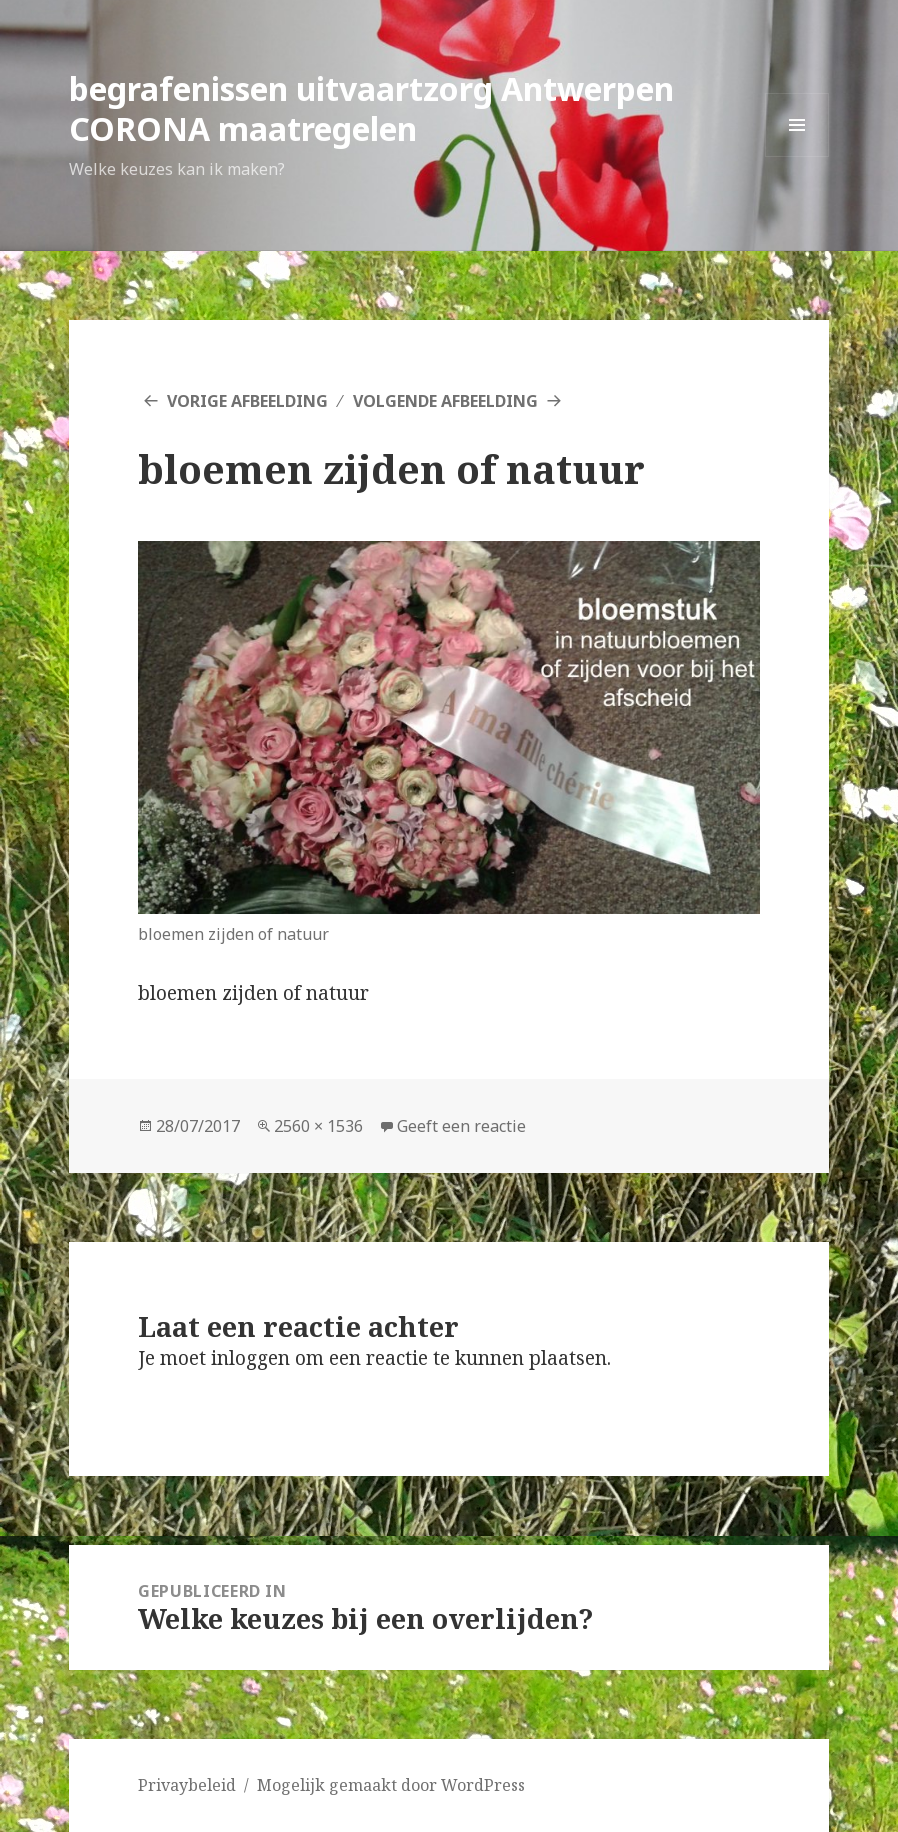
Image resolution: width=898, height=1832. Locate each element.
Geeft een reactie (461, 1126)
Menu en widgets (797, 156)
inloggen (250, 1358)
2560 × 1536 (318, 1126)
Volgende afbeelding (445, 401)
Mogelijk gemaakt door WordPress (391, 1785)
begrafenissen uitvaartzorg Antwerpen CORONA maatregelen (371, 108)
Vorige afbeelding (247, 401)
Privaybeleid (187, 1785)
